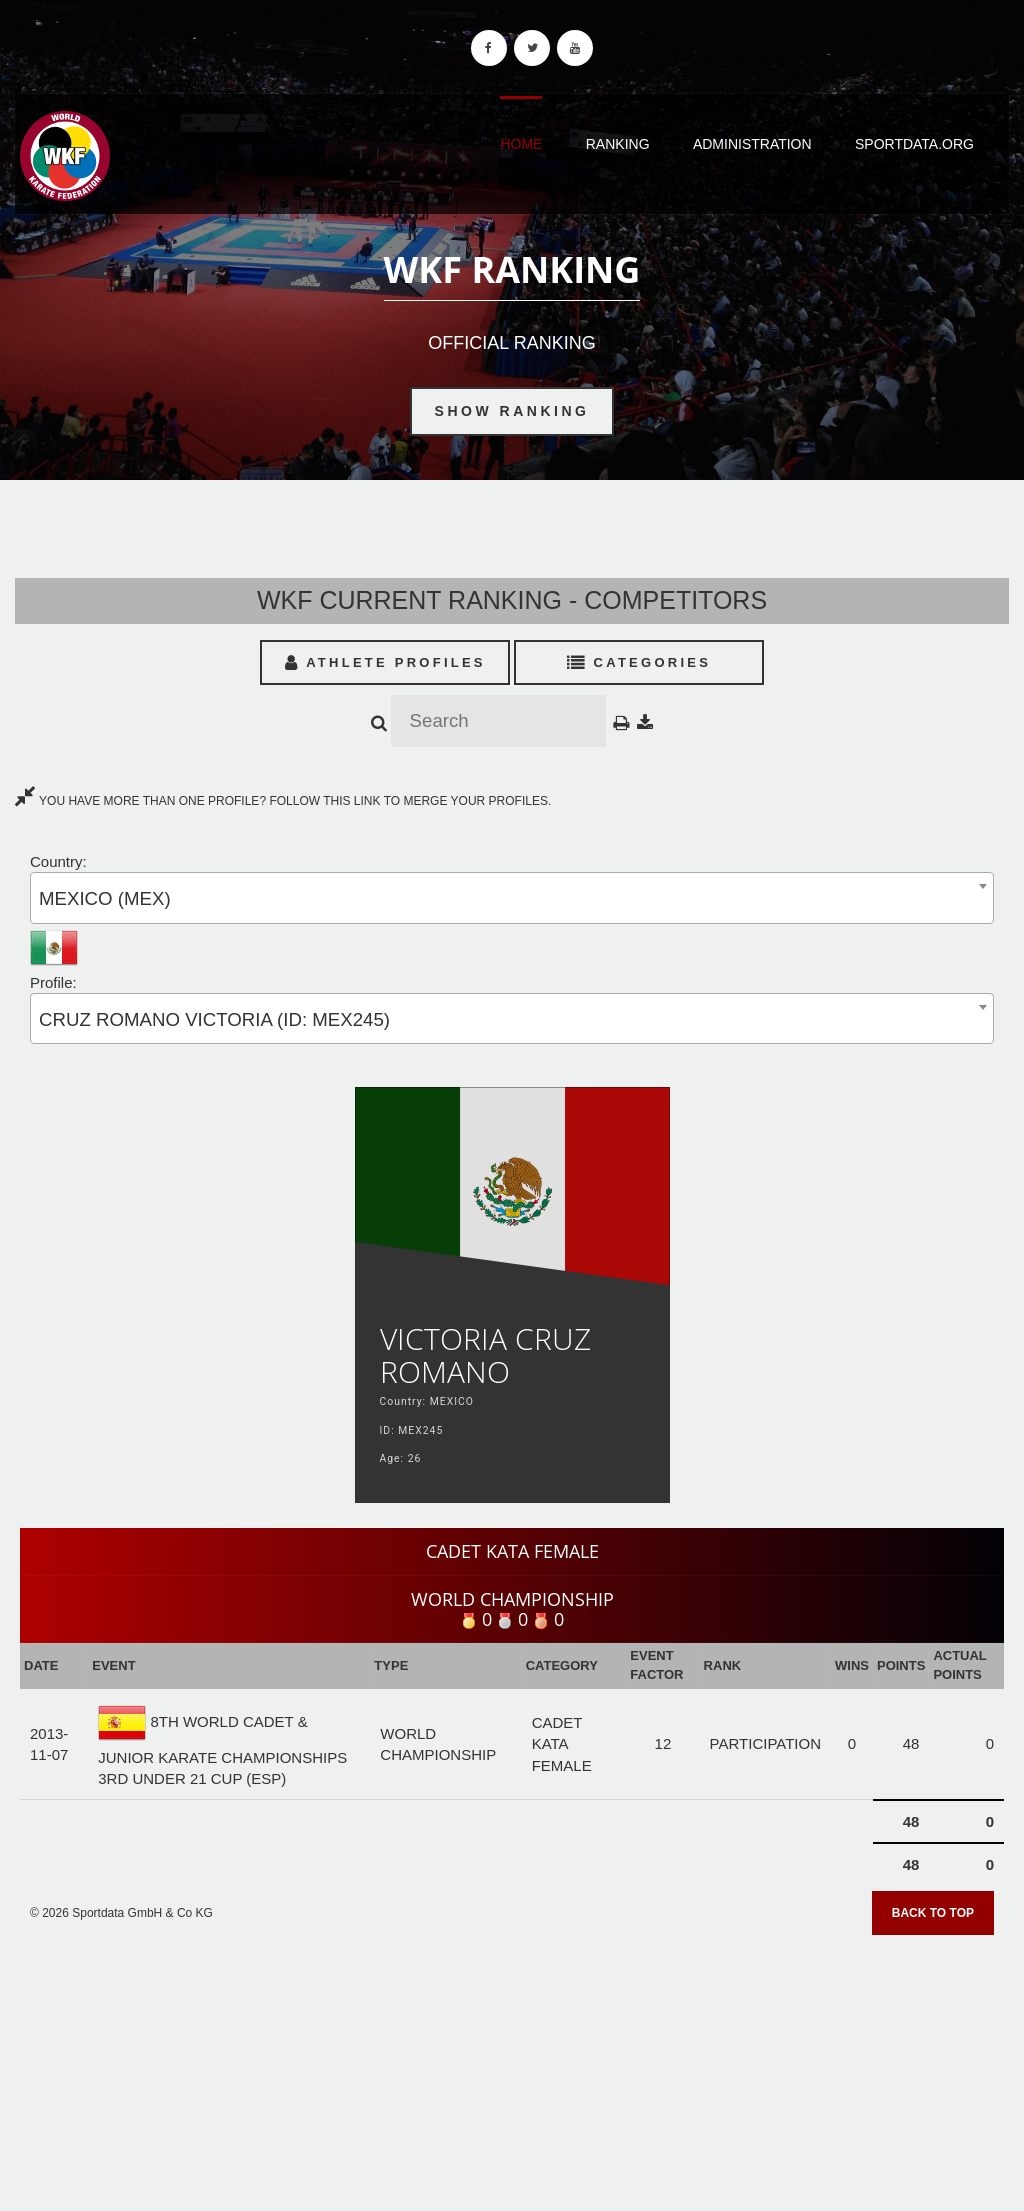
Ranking (618, 144)
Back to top (933, 1913)
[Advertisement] (512, 2066)
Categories (639, 662)
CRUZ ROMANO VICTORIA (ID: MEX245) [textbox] (214, 1019)
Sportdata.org (914, 144)
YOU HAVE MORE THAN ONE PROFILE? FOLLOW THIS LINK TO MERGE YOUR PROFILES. (283, 801)
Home (521, 144)
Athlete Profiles (385, 662)
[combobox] (512, 897)
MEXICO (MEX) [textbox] (105, 898)
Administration (752, 144)
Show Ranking (512, 411)
